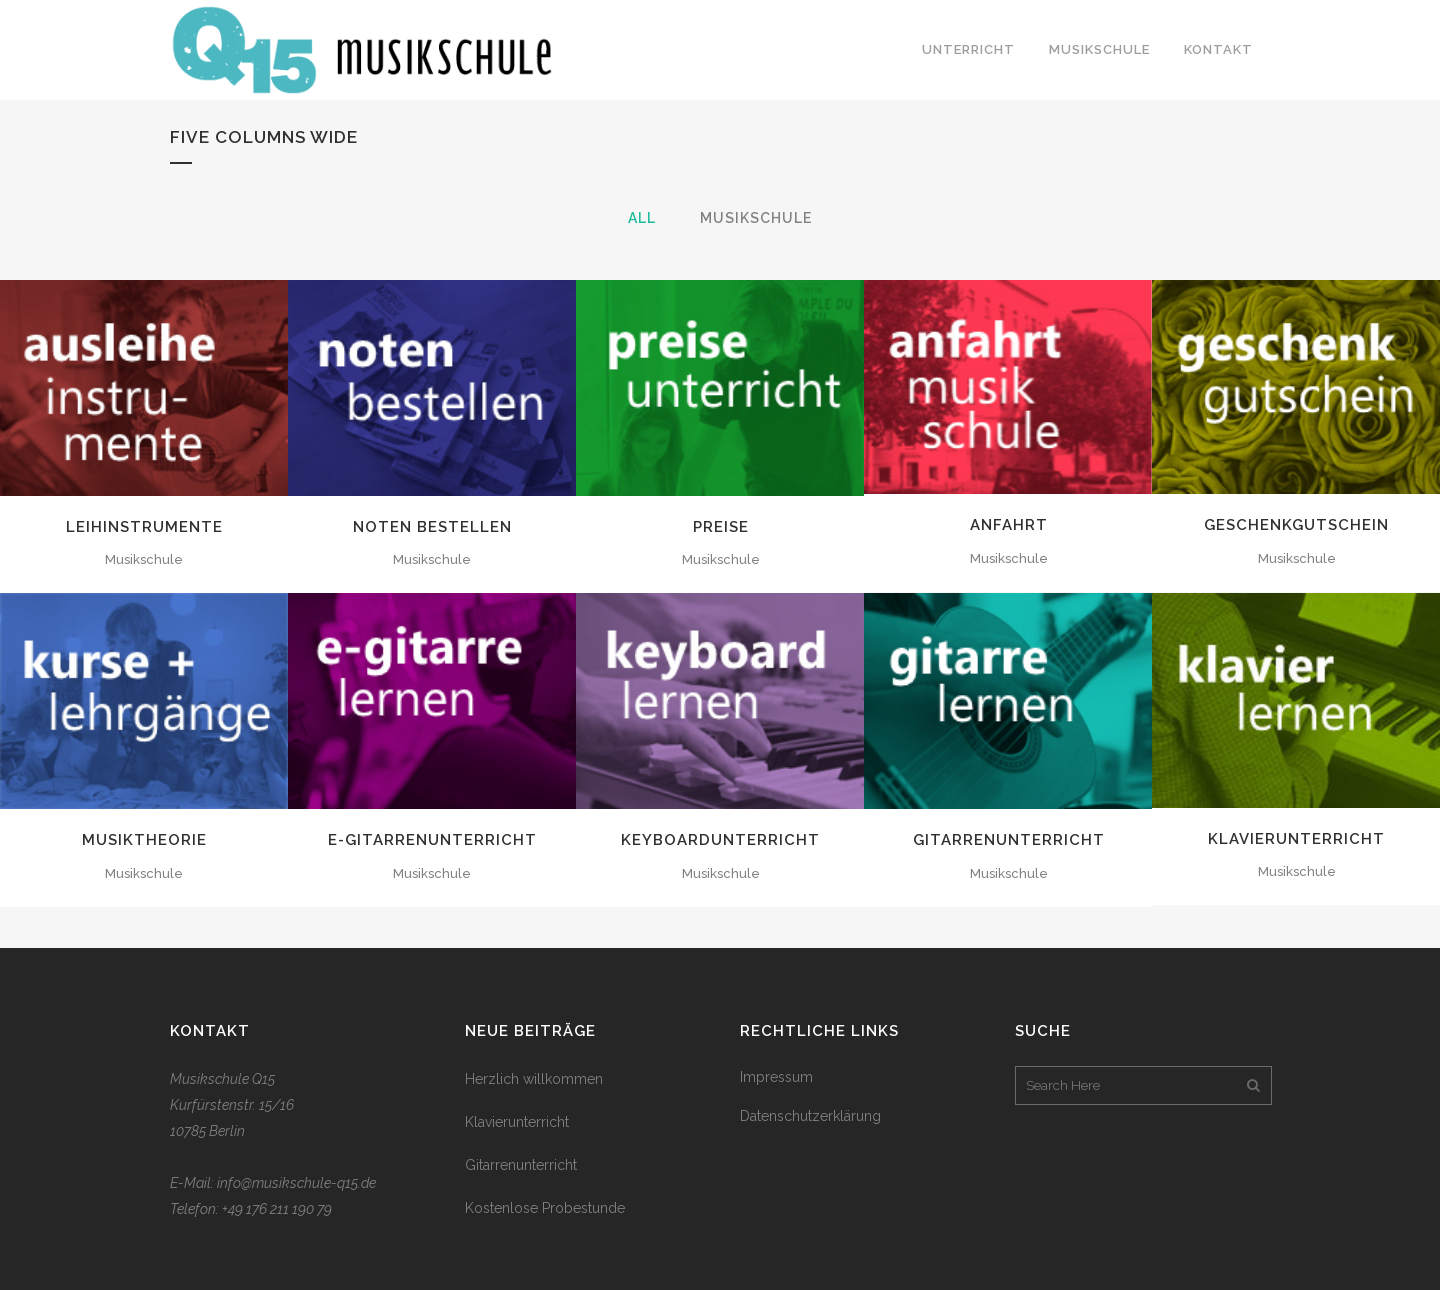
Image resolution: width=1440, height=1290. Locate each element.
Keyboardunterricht (720, 840)
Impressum (776, 1077)
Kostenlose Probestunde (545, 1208)
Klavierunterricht (1296, 839)
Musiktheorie (144, 840)
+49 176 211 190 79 (277, 1209)
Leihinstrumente (144, 527)
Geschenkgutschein (1296, 525)
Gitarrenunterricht (1009, 840)
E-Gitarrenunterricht (432, 840)
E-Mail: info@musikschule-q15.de (273, 1183)
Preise (721, 527)
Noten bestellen (432, 527)
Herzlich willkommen (534, 1079)
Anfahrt (1009, 525)
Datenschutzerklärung (810, 1116)
